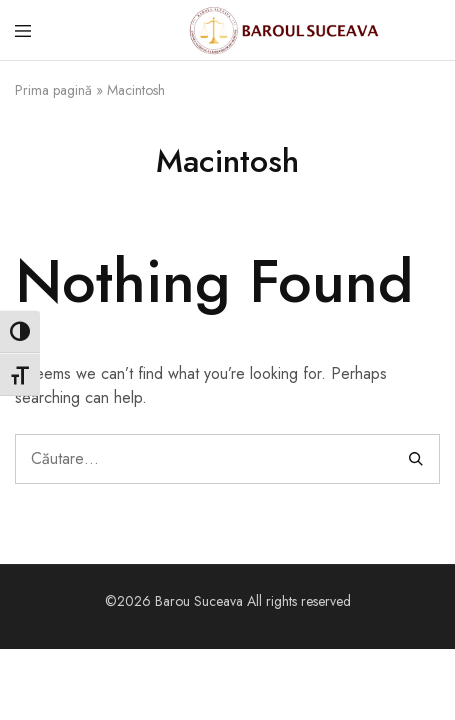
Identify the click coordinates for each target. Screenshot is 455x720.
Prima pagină (53, 90)
